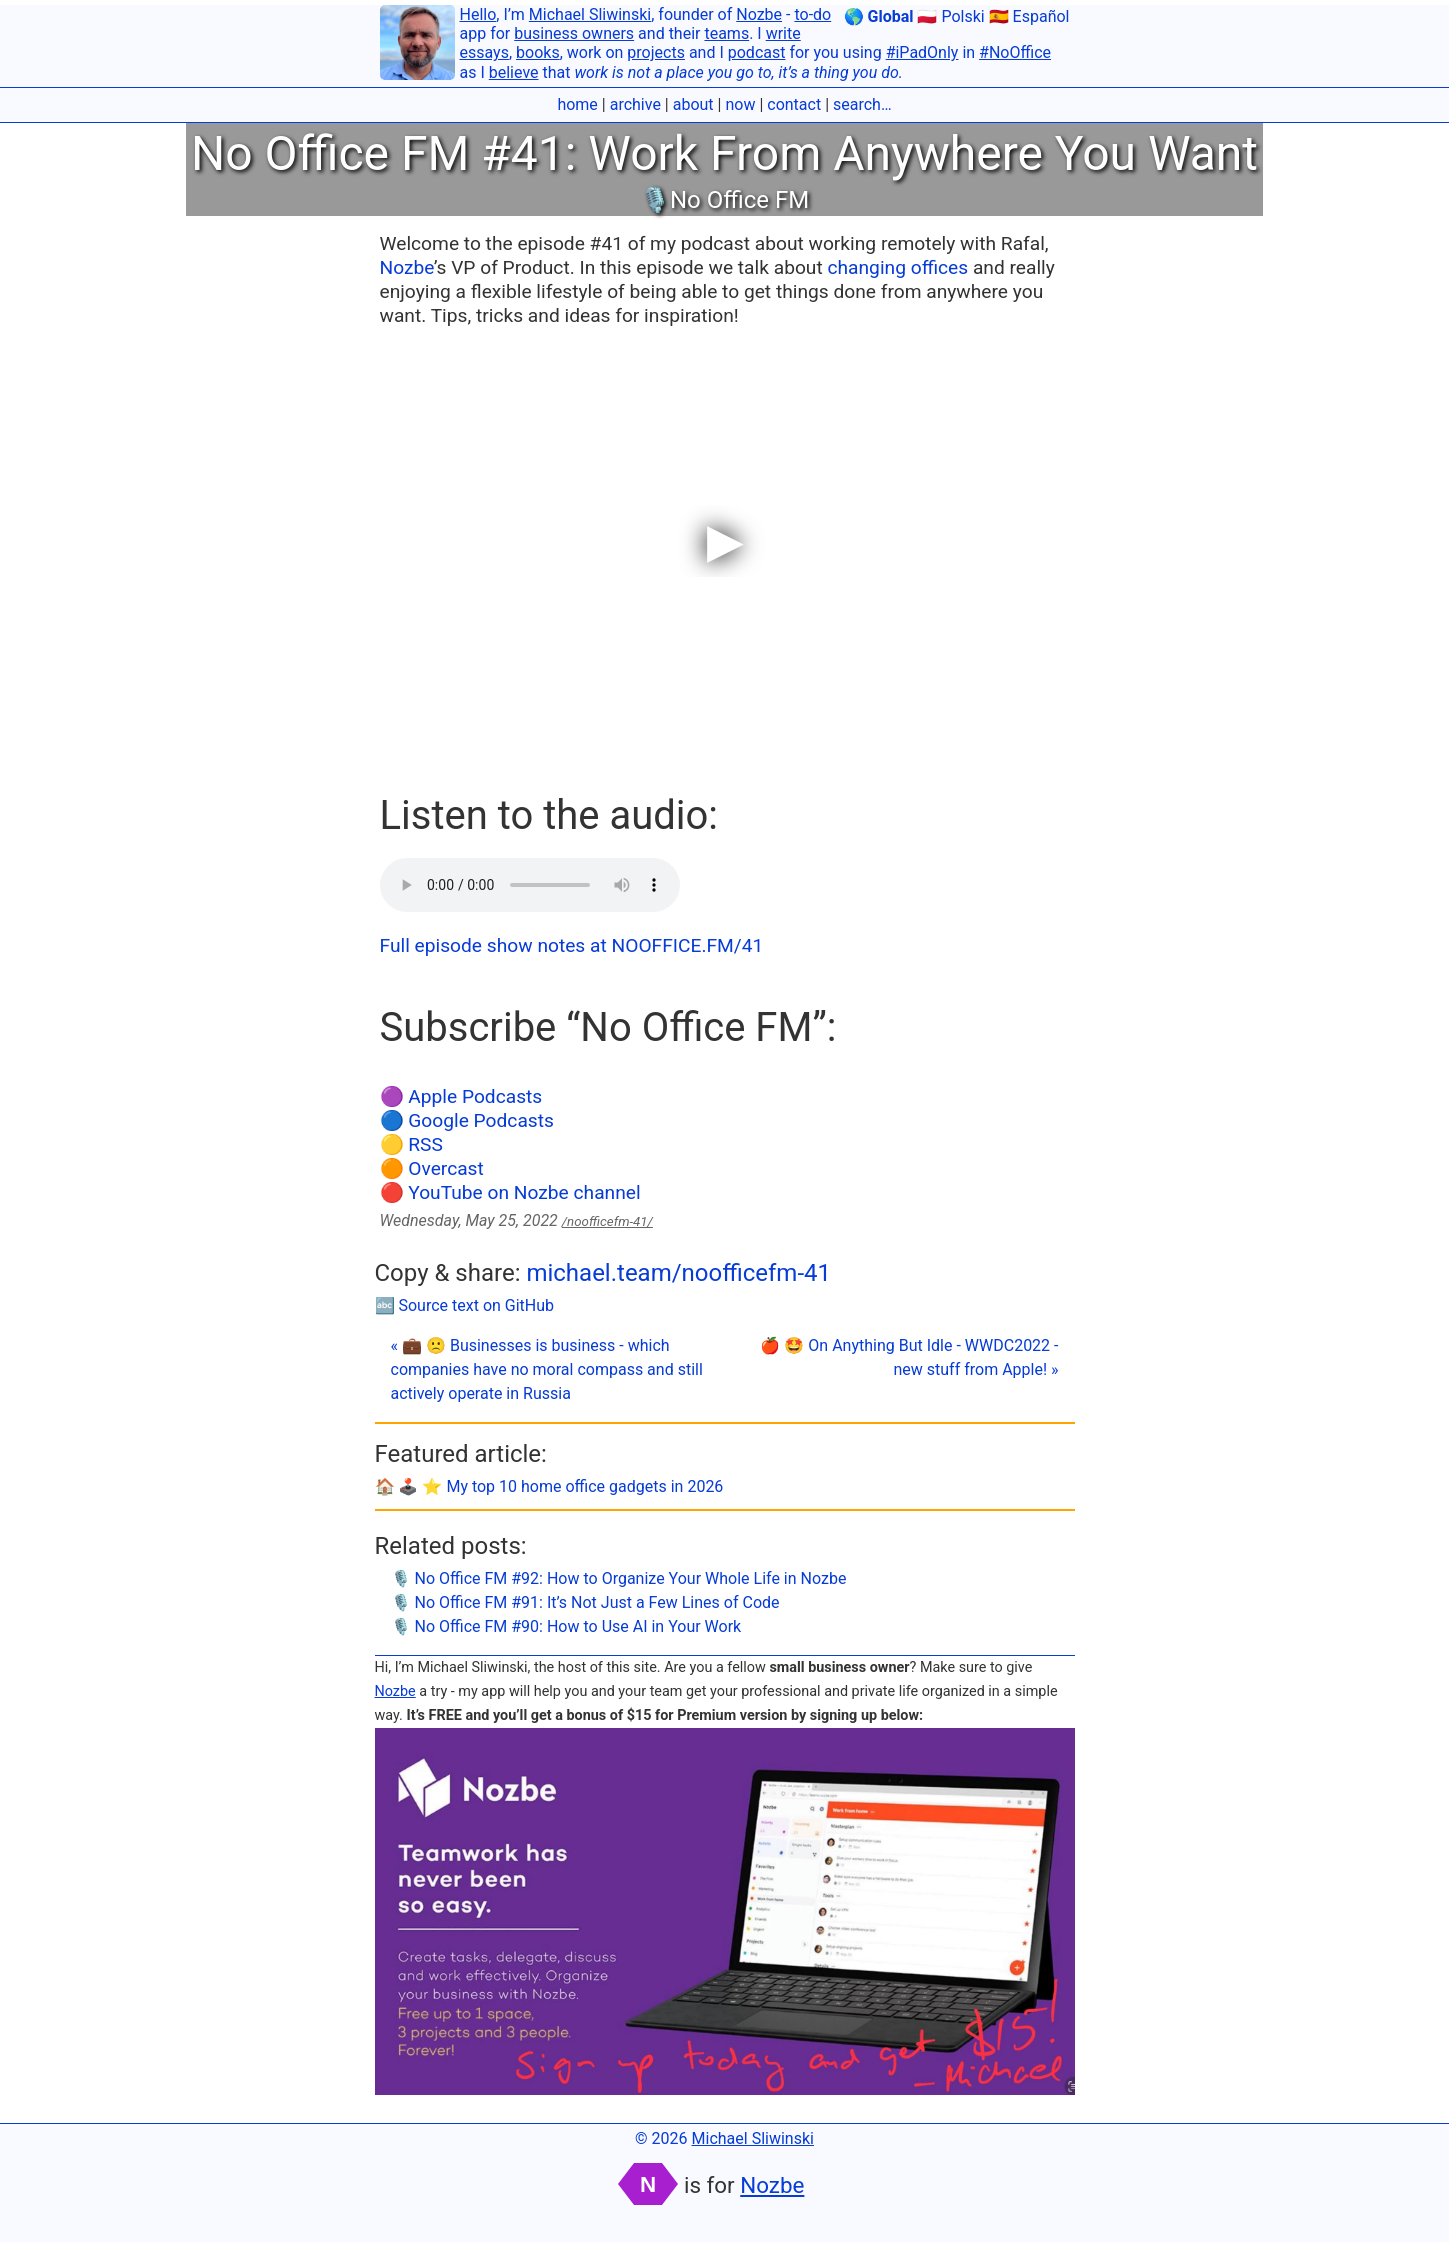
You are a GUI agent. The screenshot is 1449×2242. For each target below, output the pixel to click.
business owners (574, 33)
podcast (757, 52)
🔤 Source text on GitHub (465, 1305)
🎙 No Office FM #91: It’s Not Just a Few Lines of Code (585, 1602)
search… (862, 104)
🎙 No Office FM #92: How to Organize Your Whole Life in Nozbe (619, 1578)
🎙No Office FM (724, 200)
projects (656, 52)
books (538, 52)
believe (514, 72)
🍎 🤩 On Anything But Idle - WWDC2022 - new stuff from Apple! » (909, 1357)
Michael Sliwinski (590, 14)
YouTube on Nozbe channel (524, 1192)
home (577, 104)
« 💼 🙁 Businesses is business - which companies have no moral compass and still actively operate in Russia (547, 1369)
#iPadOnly (922, 52)
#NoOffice (1015, 52)
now (740, 104)
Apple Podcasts (475, 1096)
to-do (812, 14)
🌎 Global (879, 16)
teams (726, 33)
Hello (478, 14)
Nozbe (759, 14)
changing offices (897, 267)
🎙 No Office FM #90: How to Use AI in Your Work (566, 1626)
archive (635, 104)
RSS (425, 1144)
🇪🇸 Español (1029, 16)
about (693, 104)
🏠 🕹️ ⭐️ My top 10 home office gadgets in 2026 (549, 1486)
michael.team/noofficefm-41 (678, 1273)
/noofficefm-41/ (607, 1221)
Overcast (446, 1168)
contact (794, 104)
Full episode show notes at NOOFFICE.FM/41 (572, 945)
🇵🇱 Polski (950, 16)
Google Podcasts (481, 1120)
